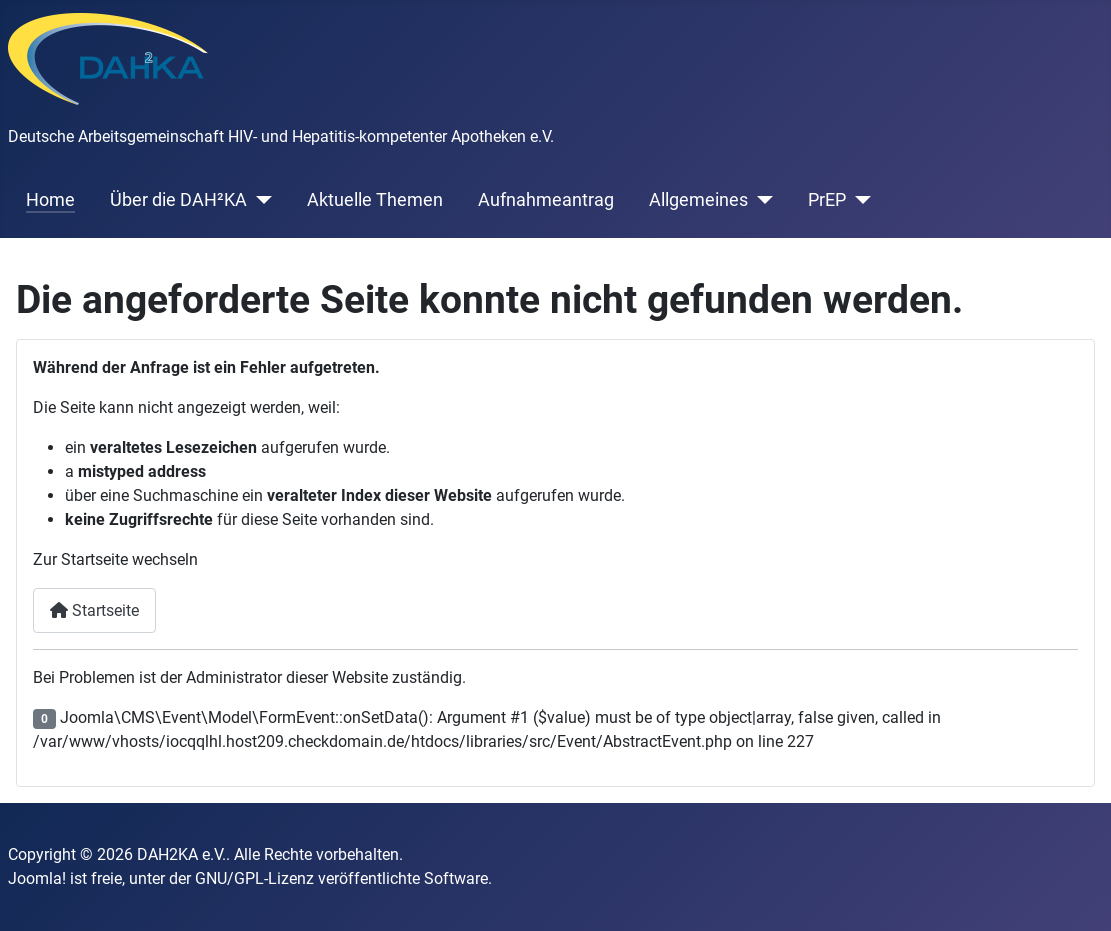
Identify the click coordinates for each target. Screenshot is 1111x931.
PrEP (827, 200)
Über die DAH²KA (178, 200)
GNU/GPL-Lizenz (254, 878)
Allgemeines (698, 200)
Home (50, 200)
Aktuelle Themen (375, 200)
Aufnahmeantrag (546, 200)
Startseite (94, 610)
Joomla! (37, 878)
